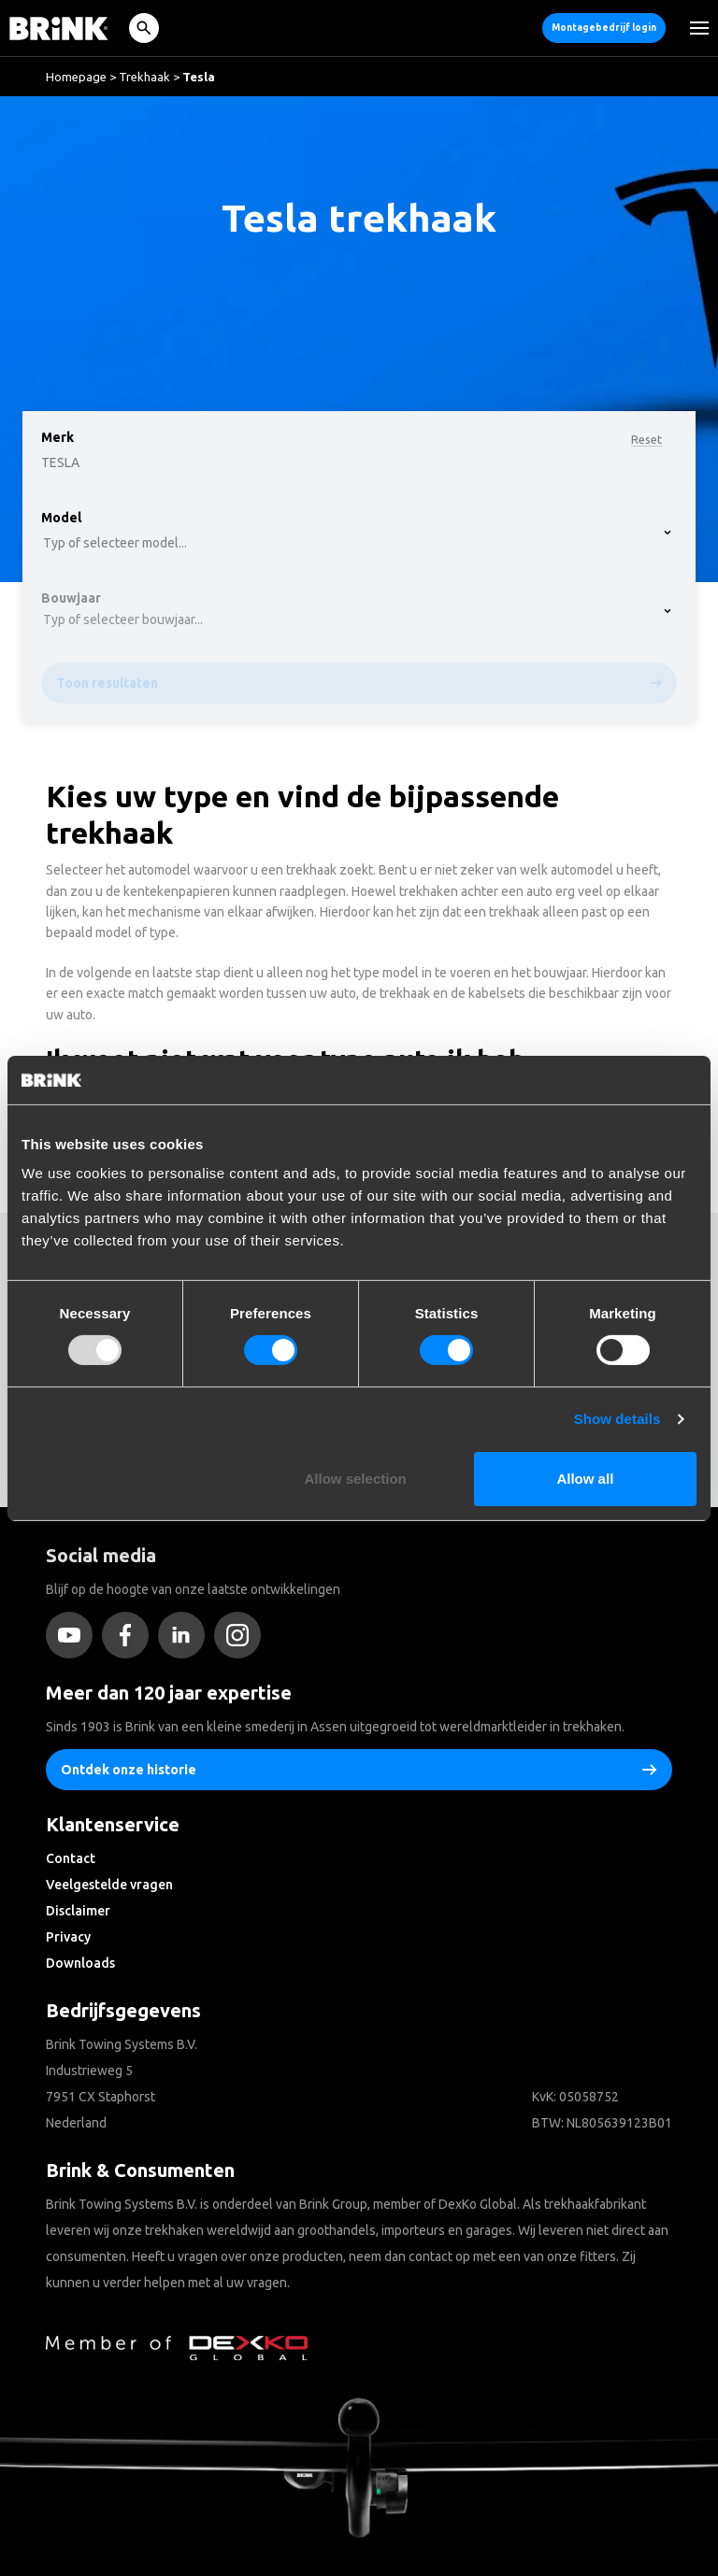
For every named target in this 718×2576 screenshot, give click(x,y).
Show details (617, 1419)
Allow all (584, 1479)
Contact (70, 1858)
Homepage (76, 76)
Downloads (80, 1963)
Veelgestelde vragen (109, 1884)
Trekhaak (144, 76)
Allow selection (356, 1479)
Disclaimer (78, 1910)
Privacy (68, 1936)
